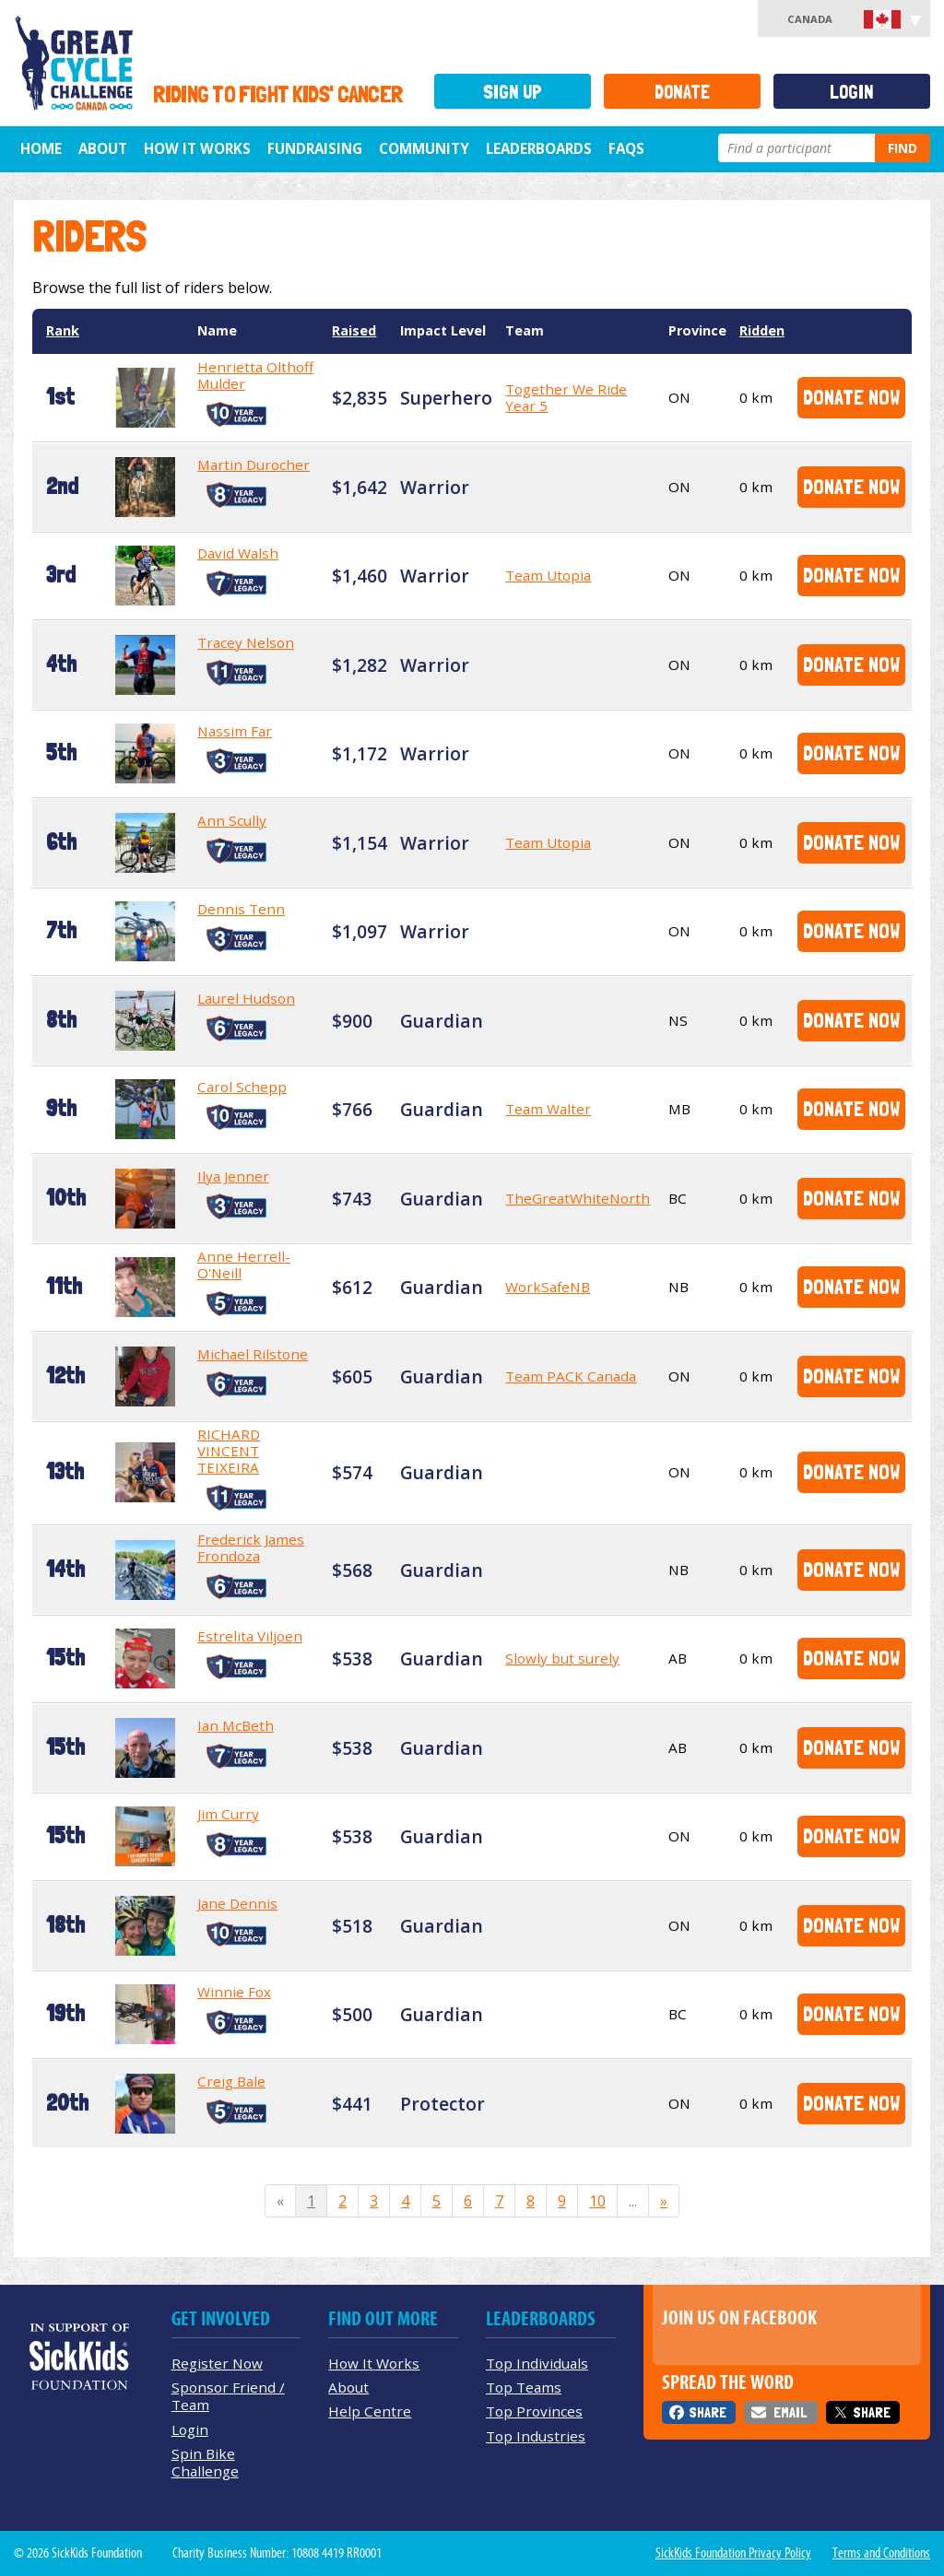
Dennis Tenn (241, 909)
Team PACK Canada (570, 1376)
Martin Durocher (253, 464)
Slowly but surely (562, 1658)
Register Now (217, 2363)
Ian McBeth (235, 1725)
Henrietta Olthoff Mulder (255, 375)
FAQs (626, 148)
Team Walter (548, 1109)
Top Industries (535, 2436)
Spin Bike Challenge (205, 2462)
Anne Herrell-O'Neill (243, 1264)
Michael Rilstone (252, 1354)
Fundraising (314, 148)
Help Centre (369, 2411)
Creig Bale (231, 2081)
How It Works (197, 148)
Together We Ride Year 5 (566, 397)
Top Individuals (537, 2363)
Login (852, 91)
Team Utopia (548, 575)
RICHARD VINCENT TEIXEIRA (228, 1450)
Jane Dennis (237, 1903)
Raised (354, 330)
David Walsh (237, 553)
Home (41, 148)
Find (902, 148)
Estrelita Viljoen (249, 1636)
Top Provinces (534, 2411)
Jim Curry (228, 1814)
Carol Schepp (242, 1086)
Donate (682, 91)
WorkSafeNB (547, 1286)
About (102, 148)
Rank (62, 330)
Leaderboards (539, 148)
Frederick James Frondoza (250, 1547)
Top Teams (523, 2387)
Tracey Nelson (245, 642)
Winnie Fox (234, 1991)
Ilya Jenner (233, 1176)
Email (790, 2412)
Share (707, 2412)
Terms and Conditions (881, 2553)
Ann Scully (231, 820)
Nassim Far (234, 731)
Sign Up (512, 91)
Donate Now (851, 396)
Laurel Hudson (246, 998)
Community (424, 148)
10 (597, 2201)
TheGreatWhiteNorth (577, 1198)
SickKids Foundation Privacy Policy (733, 2553)
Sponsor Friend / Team (228, 2396)
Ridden (762, 330)
